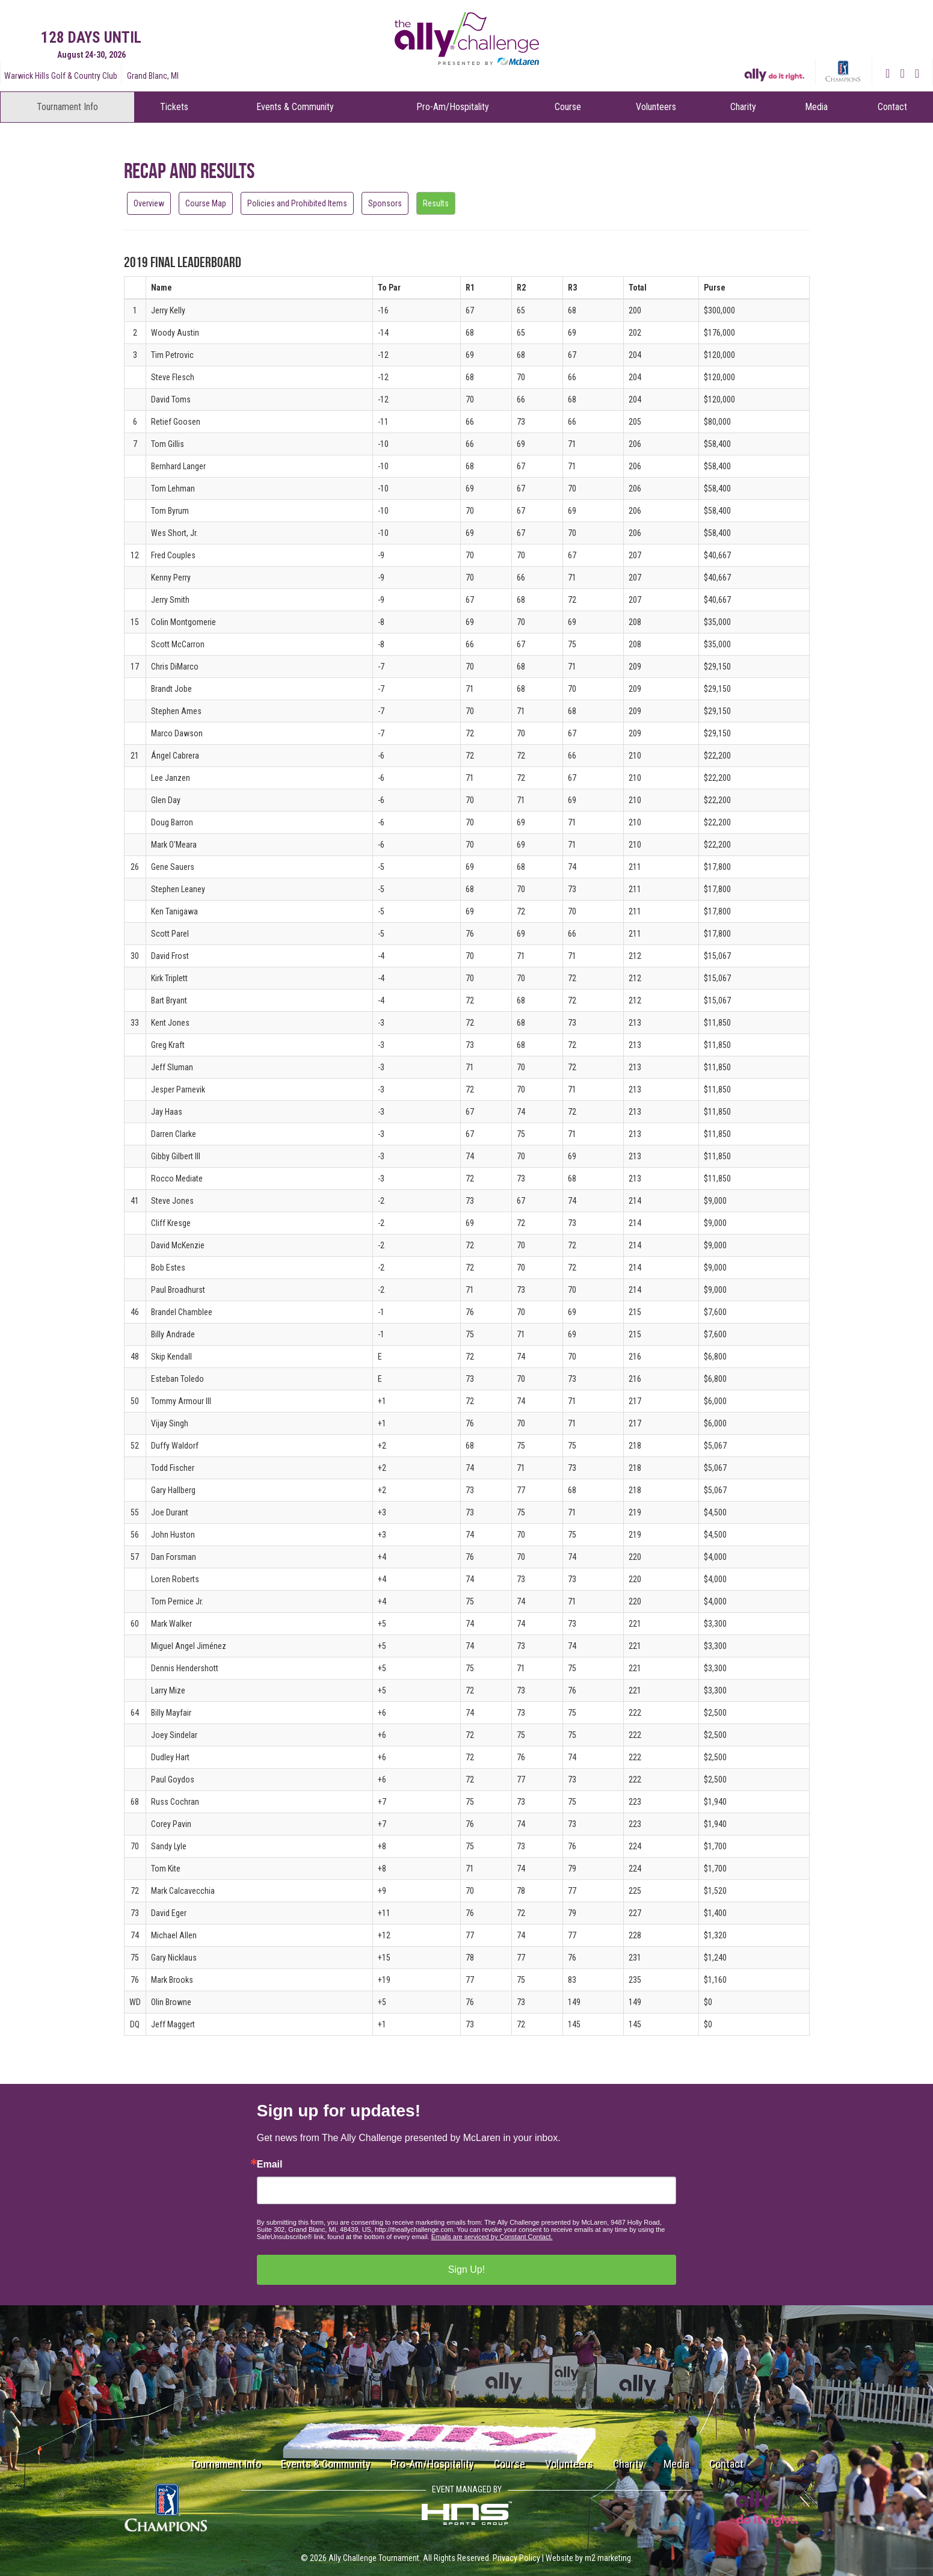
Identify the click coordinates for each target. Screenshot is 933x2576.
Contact (892, 106)
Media (816, 106)
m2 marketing (608, 2558)
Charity (743, 106)
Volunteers (656, 106)
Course (568, 106)
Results (436, 203)
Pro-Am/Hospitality (452, 106)
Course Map (205, 203)
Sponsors (385, 203)
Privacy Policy (516, 2558)
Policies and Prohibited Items (297, 203)
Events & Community (295, 106)
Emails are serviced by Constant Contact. (492, 2236)
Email (270, 2164)
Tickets (174, 106)
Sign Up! (466, 2269)
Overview (149, 203)
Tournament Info (67, 106)
